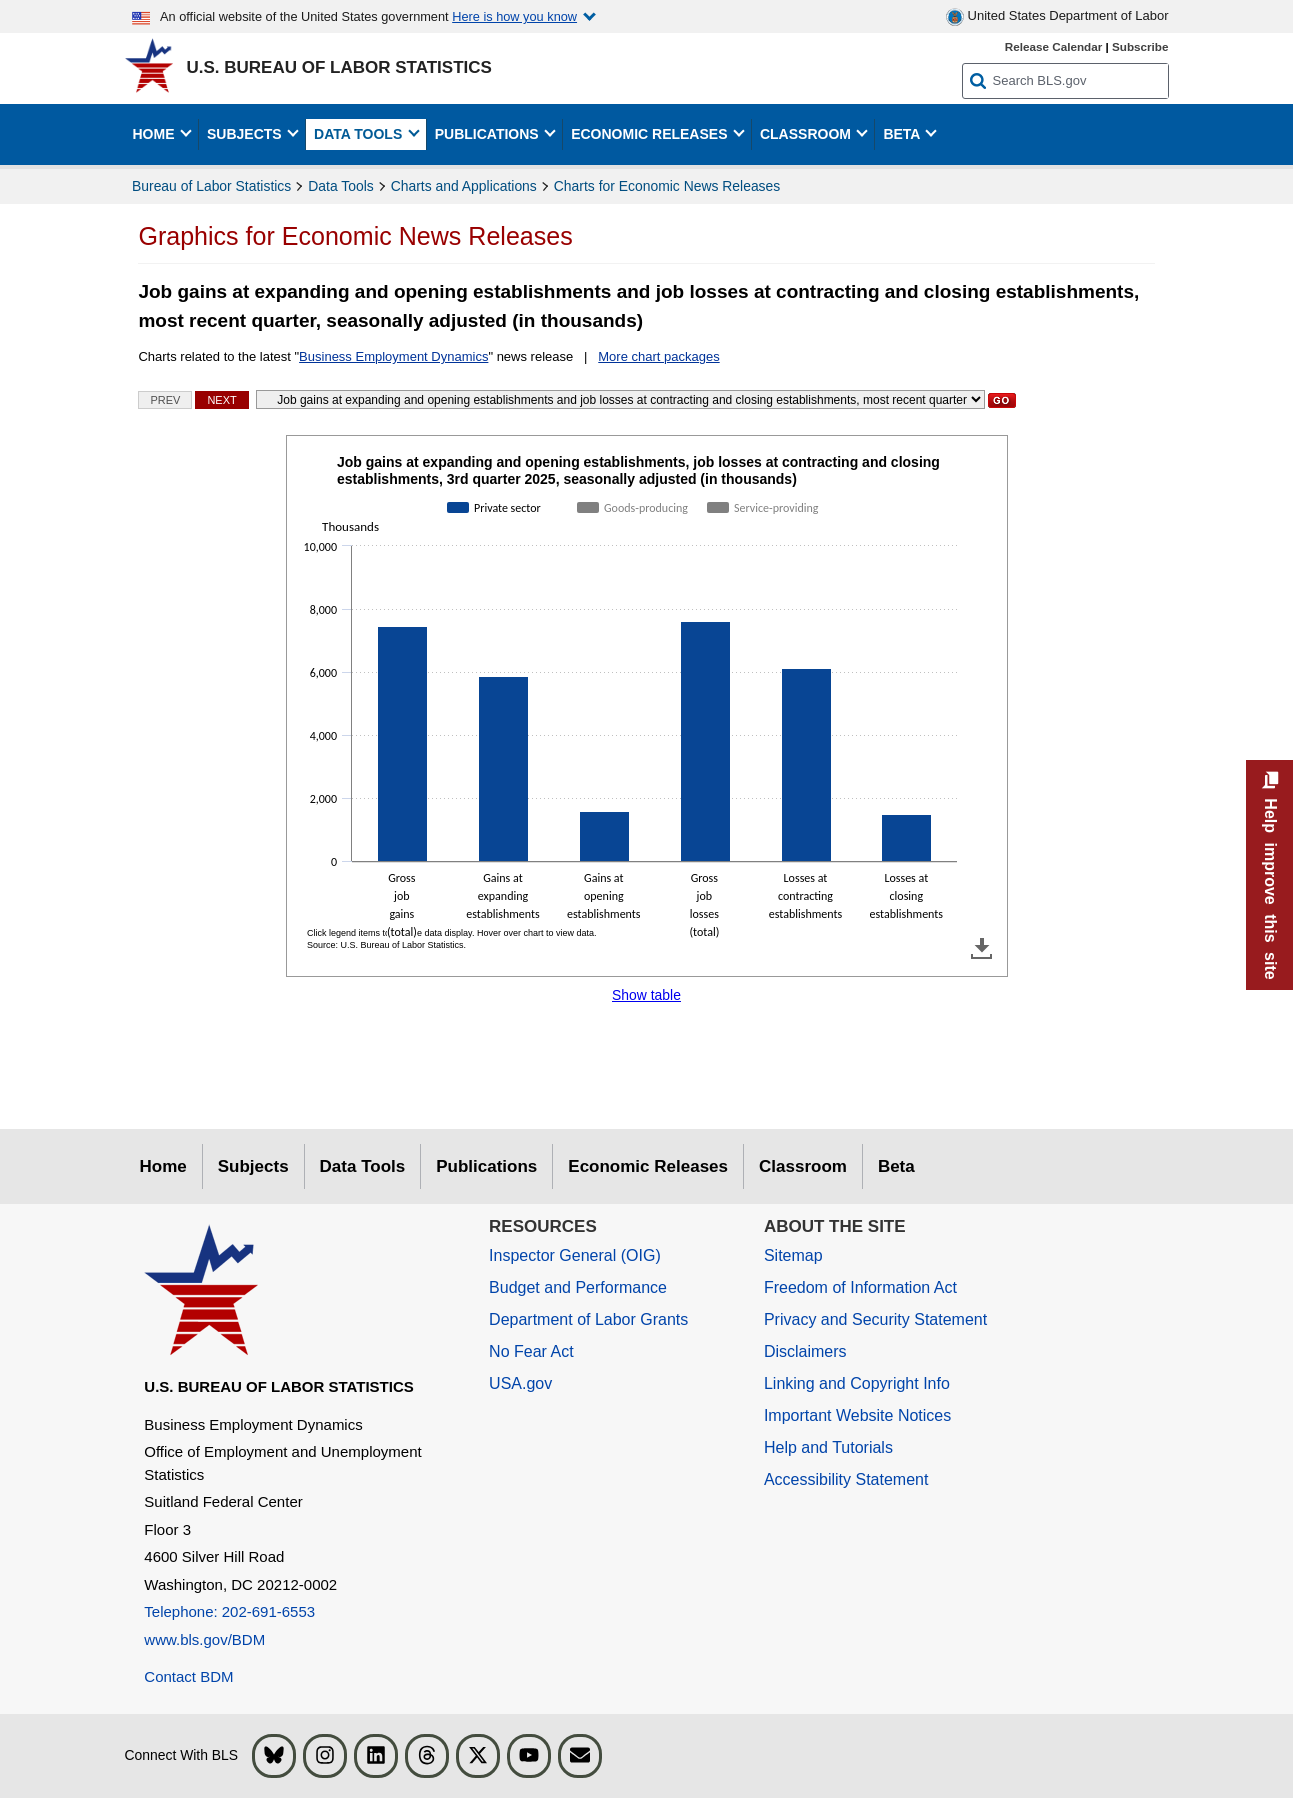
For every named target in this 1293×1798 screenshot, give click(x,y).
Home (163, 1166)
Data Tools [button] (360, 134)
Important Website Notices (857, 1415)
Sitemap (793, 1255)
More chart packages (658, 356)
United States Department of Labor (1057, 17)
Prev (165, 400)
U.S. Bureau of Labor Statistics (339, 67)
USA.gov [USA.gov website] (520, 1383)
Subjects (253, 1166)
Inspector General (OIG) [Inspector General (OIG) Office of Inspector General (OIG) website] (575, 1255)
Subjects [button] (246, 134)
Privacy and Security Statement (875, 1319)
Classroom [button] (807, 134)
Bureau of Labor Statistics (211, 186)
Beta (896, 1166)
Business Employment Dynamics (393, 356)
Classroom (803, 1166)
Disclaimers (805, 1351)
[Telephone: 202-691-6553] (301, 1612)
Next (221, 400)
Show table (646, 995)
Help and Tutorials (828, 1447)
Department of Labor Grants (588, 1319)
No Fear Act (531, 1351)
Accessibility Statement (846, 1479)
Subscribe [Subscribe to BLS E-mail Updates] (1140, 46)
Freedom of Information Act (860, 1287)
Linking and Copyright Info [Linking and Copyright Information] (857, 1383)
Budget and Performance (578, 1287)
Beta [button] (903, 134)
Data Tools (340, 186)
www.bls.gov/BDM (204, 1639)
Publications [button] (489, 134)
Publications (486, 1166)
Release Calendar (1053, 46)
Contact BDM (188, 1676)
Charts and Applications (464, 186)
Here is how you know (514, 16)
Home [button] (156, 134)
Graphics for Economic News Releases (355, 236)
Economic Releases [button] (651, 134)
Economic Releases (648, 1166)
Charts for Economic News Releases (667, 186)
